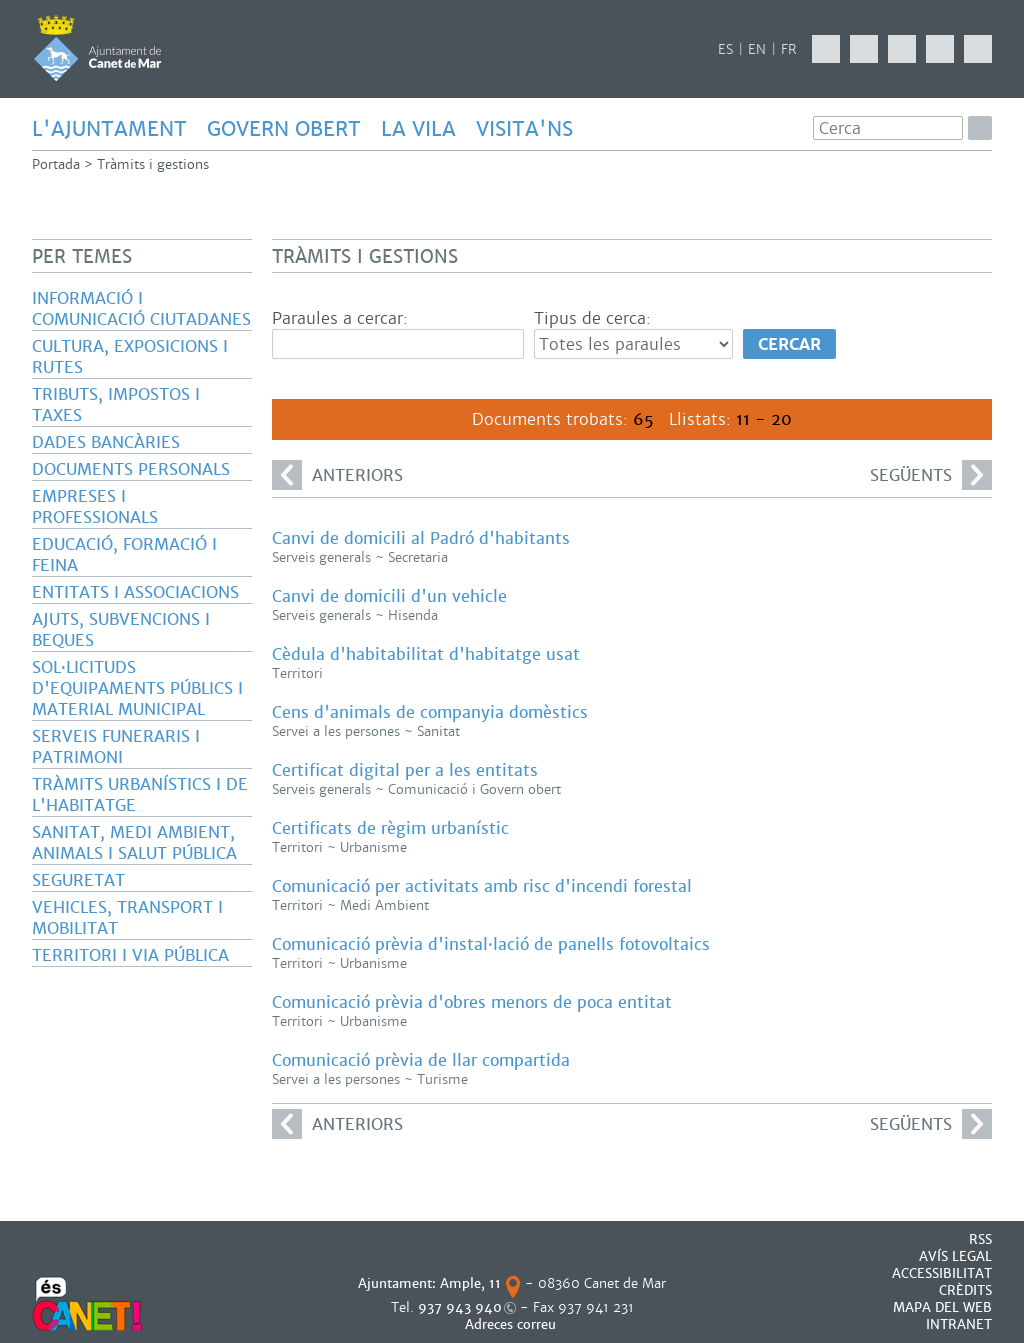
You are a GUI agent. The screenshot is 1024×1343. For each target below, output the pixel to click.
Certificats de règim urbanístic (390, 828)
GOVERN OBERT (284, 129)
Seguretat (78, 880)
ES (725, 49)
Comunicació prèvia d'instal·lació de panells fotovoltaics (491, 944)
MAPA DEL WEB (942, 1307)
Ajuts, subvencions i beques (121, 630)
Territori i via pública (130, 955)
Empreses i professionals (95, 507)
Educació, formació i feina (124, 555)
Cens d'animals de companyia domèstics (430, 712)
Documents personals (131, 469)
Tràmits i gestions (153, 164)
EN (757, 49)
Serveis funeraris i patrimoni (116, 747)
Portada (56, 164)
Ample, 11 (470, 1283)
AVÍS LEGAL (955, 1256)
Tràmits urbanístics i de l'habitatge (140, 795)
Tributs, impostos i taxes (116, 405)
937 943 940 (460, 1307)
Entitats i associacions (135, 592)
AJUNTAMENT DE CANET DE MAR (97, 48)
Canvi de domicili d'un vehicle (389, 596)
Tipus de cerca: (592, 318)
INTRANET (959, 1324)
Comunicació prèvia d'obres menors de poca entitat (472, 1002)
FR (789, 49)
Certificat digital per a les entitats (405, 770)
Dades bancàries (106, 442)
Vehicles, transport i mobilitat (127, 918)
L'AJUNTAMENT (109, 129)
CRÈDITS (965, 1290)
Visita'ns (524, 129)
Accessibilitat (942, 1273)
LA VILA (418, 129)
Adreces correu (512, 1324)
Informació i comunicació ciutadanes (141, 309)
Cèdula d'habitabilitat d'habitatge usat (426, 654)
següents (931, 475)
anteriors (337, 475)
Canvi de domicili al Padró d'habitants (421, 538)
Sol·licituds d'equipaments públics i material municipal (137, 688)
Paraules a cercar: (340, 318)
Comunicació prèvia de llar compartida (421, 1060)
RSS (980, 1239)
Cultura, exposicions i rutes (130, 357)
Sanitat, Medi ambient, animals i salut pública (134, 843)
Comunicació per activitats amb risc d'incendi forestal (482, 886)
